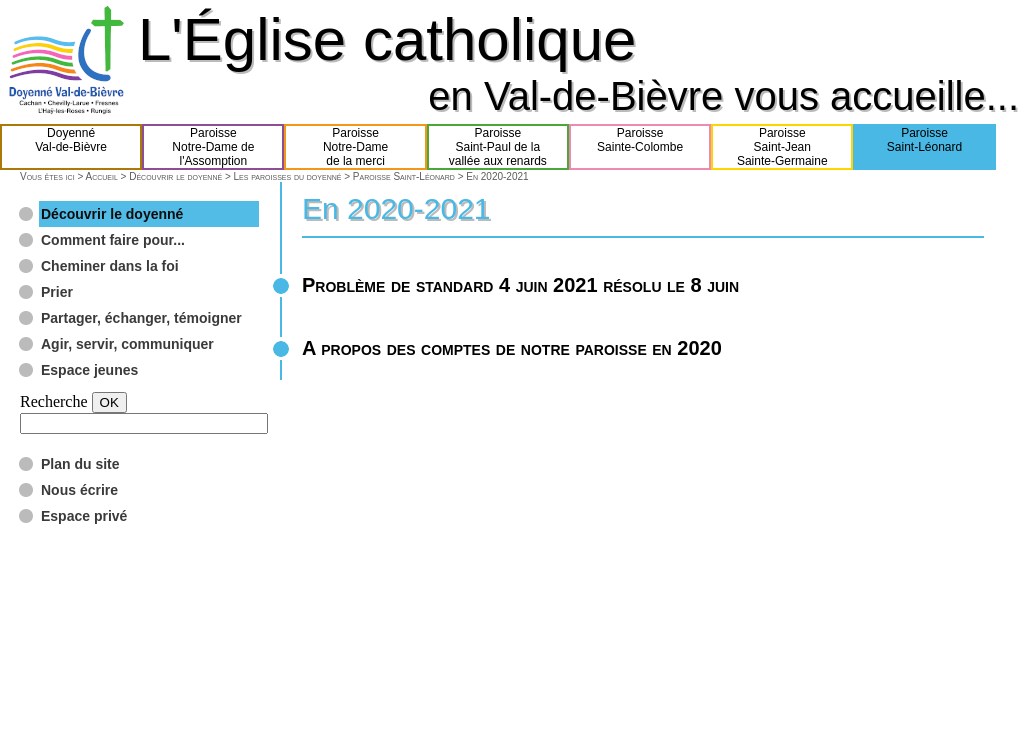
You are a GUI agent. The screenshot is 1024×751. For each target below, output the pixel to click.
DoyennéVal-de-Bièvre (71, 147)
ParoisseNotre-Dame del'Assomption (213, 147)
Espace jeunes (89, 370)
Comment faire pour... (113, 240)
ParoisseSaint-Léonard (924, 147)
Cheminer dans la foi (110, 266)
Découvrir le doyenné (175, 176)
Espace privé (84, 516)
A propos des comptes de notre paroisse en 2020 (512, 348)
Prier (57, 292)
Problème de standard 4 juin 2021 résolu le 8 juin (520, 285)
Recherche (54, 401)
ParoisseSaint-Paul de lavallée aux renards (498, 147)
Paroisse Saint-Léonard (404, 176)
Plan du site (80, 464)
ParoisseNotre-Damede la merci (355, 147)
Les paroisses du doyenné (288, 176)
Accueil (101, 176)
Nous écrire (79, 490)
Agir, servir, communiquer (127, 344)
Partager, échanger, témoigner (141, 318)
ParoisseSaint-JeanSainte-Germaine (782, 147)
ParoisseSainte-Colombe (640, 147)
